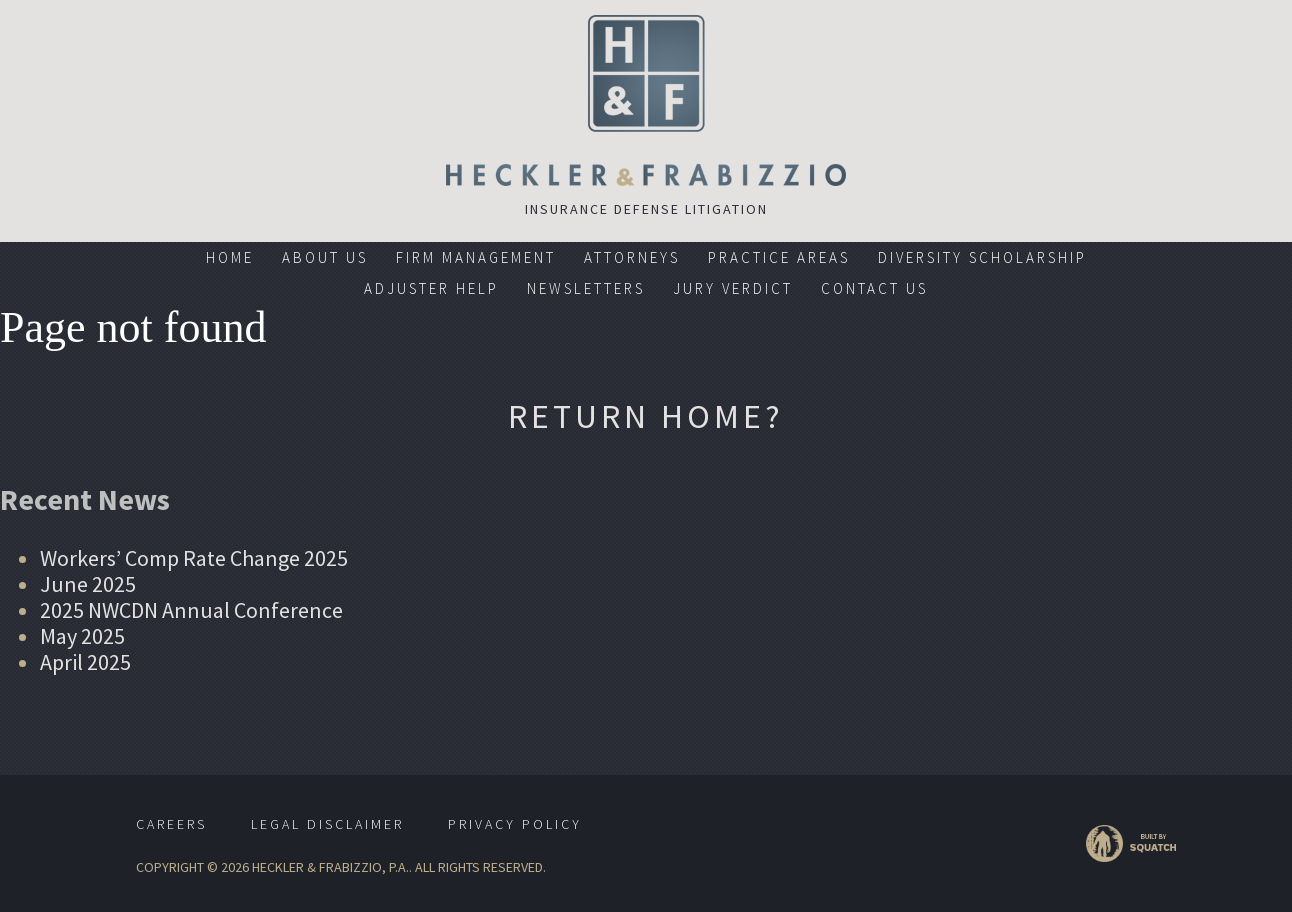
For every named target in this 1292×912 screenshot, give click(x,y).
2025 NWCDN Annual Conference (191, 610)
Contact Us (874, 288)
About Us (325, 257)
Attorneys (632, 257)
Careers (171, 824)
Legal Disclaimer (327, 824)
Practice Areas (779, 257)
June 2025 (88, 584)
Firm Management (476, 257)
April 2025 (85, 662)
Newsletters (586, 288)
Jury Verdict (733, 288)
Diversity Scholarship (982, 257)
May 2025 (82, 636)
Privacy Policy (515, 824)
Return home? (646, 416)
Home (230, 257)
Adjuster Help (431, 288)
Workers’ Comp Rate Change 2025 (194, 558)
